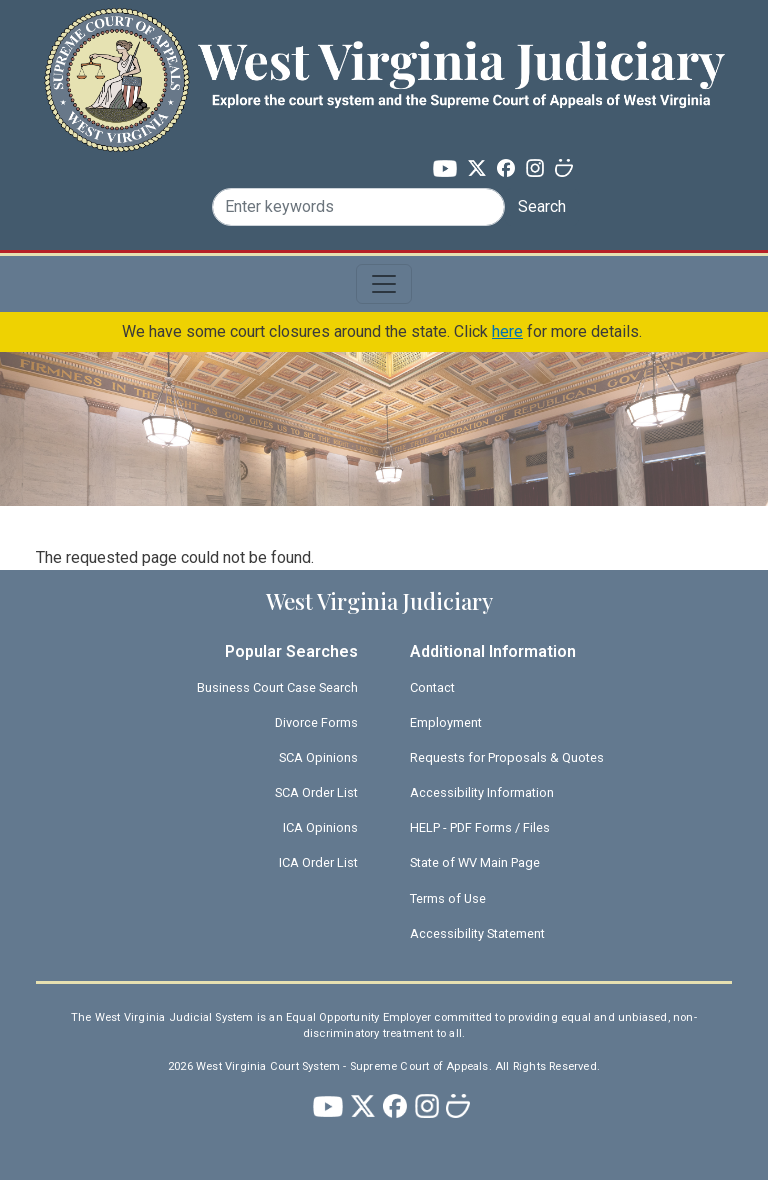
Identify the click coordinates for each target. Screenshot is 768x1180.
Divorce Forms (316, 722)
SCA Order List (316, 792)
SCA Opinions (318, 757)
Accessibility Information (482, 792)
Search (542, 206)
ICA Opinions (320, 827)
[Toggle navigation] (384, 284)
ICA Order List (318, 862)
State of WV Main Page (475, 862)
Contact (432, 687)
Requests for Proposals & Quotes (507, 757)
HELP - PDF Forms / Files (480, 827)
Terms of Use (448, 898)
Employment (446, 722)
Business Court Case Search (277, 687)
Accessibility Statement (477, 933)
